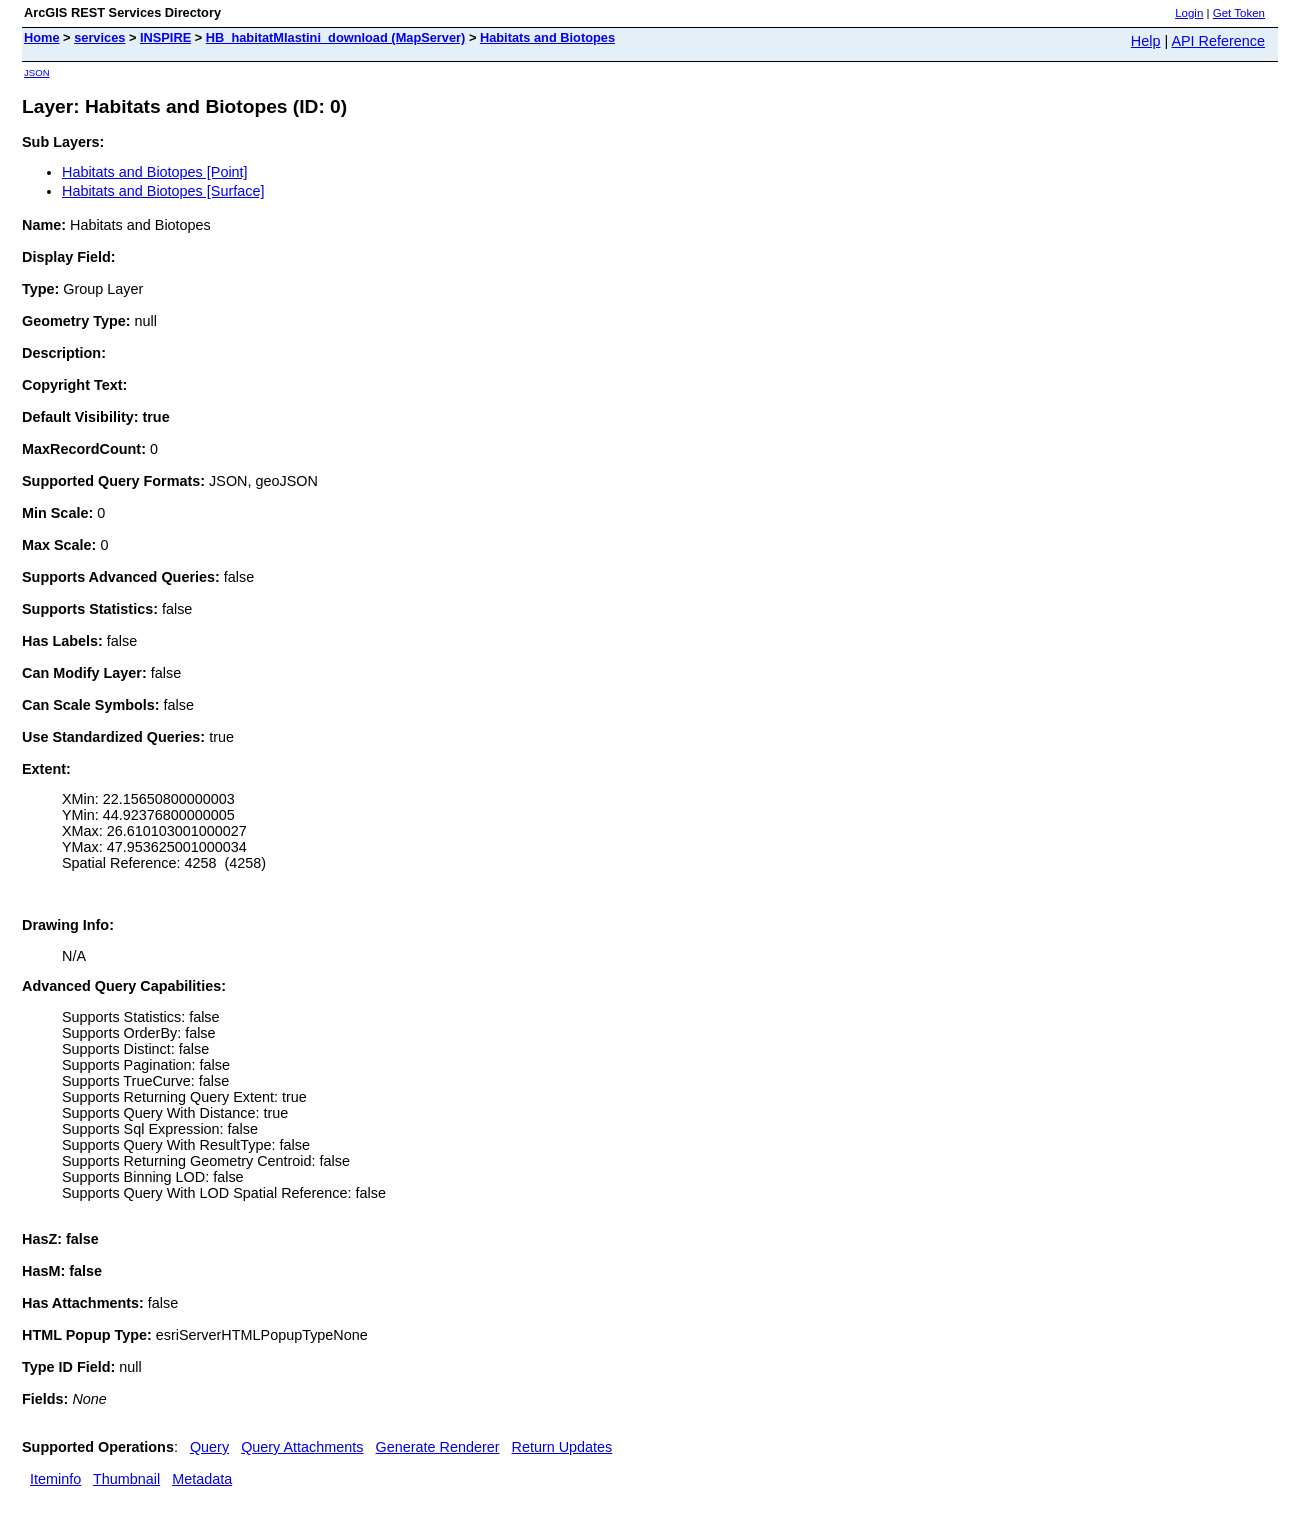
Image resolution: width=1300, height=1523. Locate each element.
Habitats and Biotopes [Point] (155, 172)
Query (209, 1447)
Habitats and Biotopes (547, 37)
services (99, 37)
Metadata (202, 1479)
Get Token (1239, 13)
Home (42, 37)
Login (1189, 13)
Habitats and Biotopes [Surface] (163, 191)
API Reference (1218, 41)
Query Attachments (302, 1447)
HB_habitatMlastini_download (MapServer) (336, 37)
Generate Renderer (438, 1447)
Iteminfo (55, 1479)
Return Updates (562, 1447)
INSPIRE (165, 37)
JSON (37, 72)
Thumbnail (126, 1479)
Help (1146, 41)
